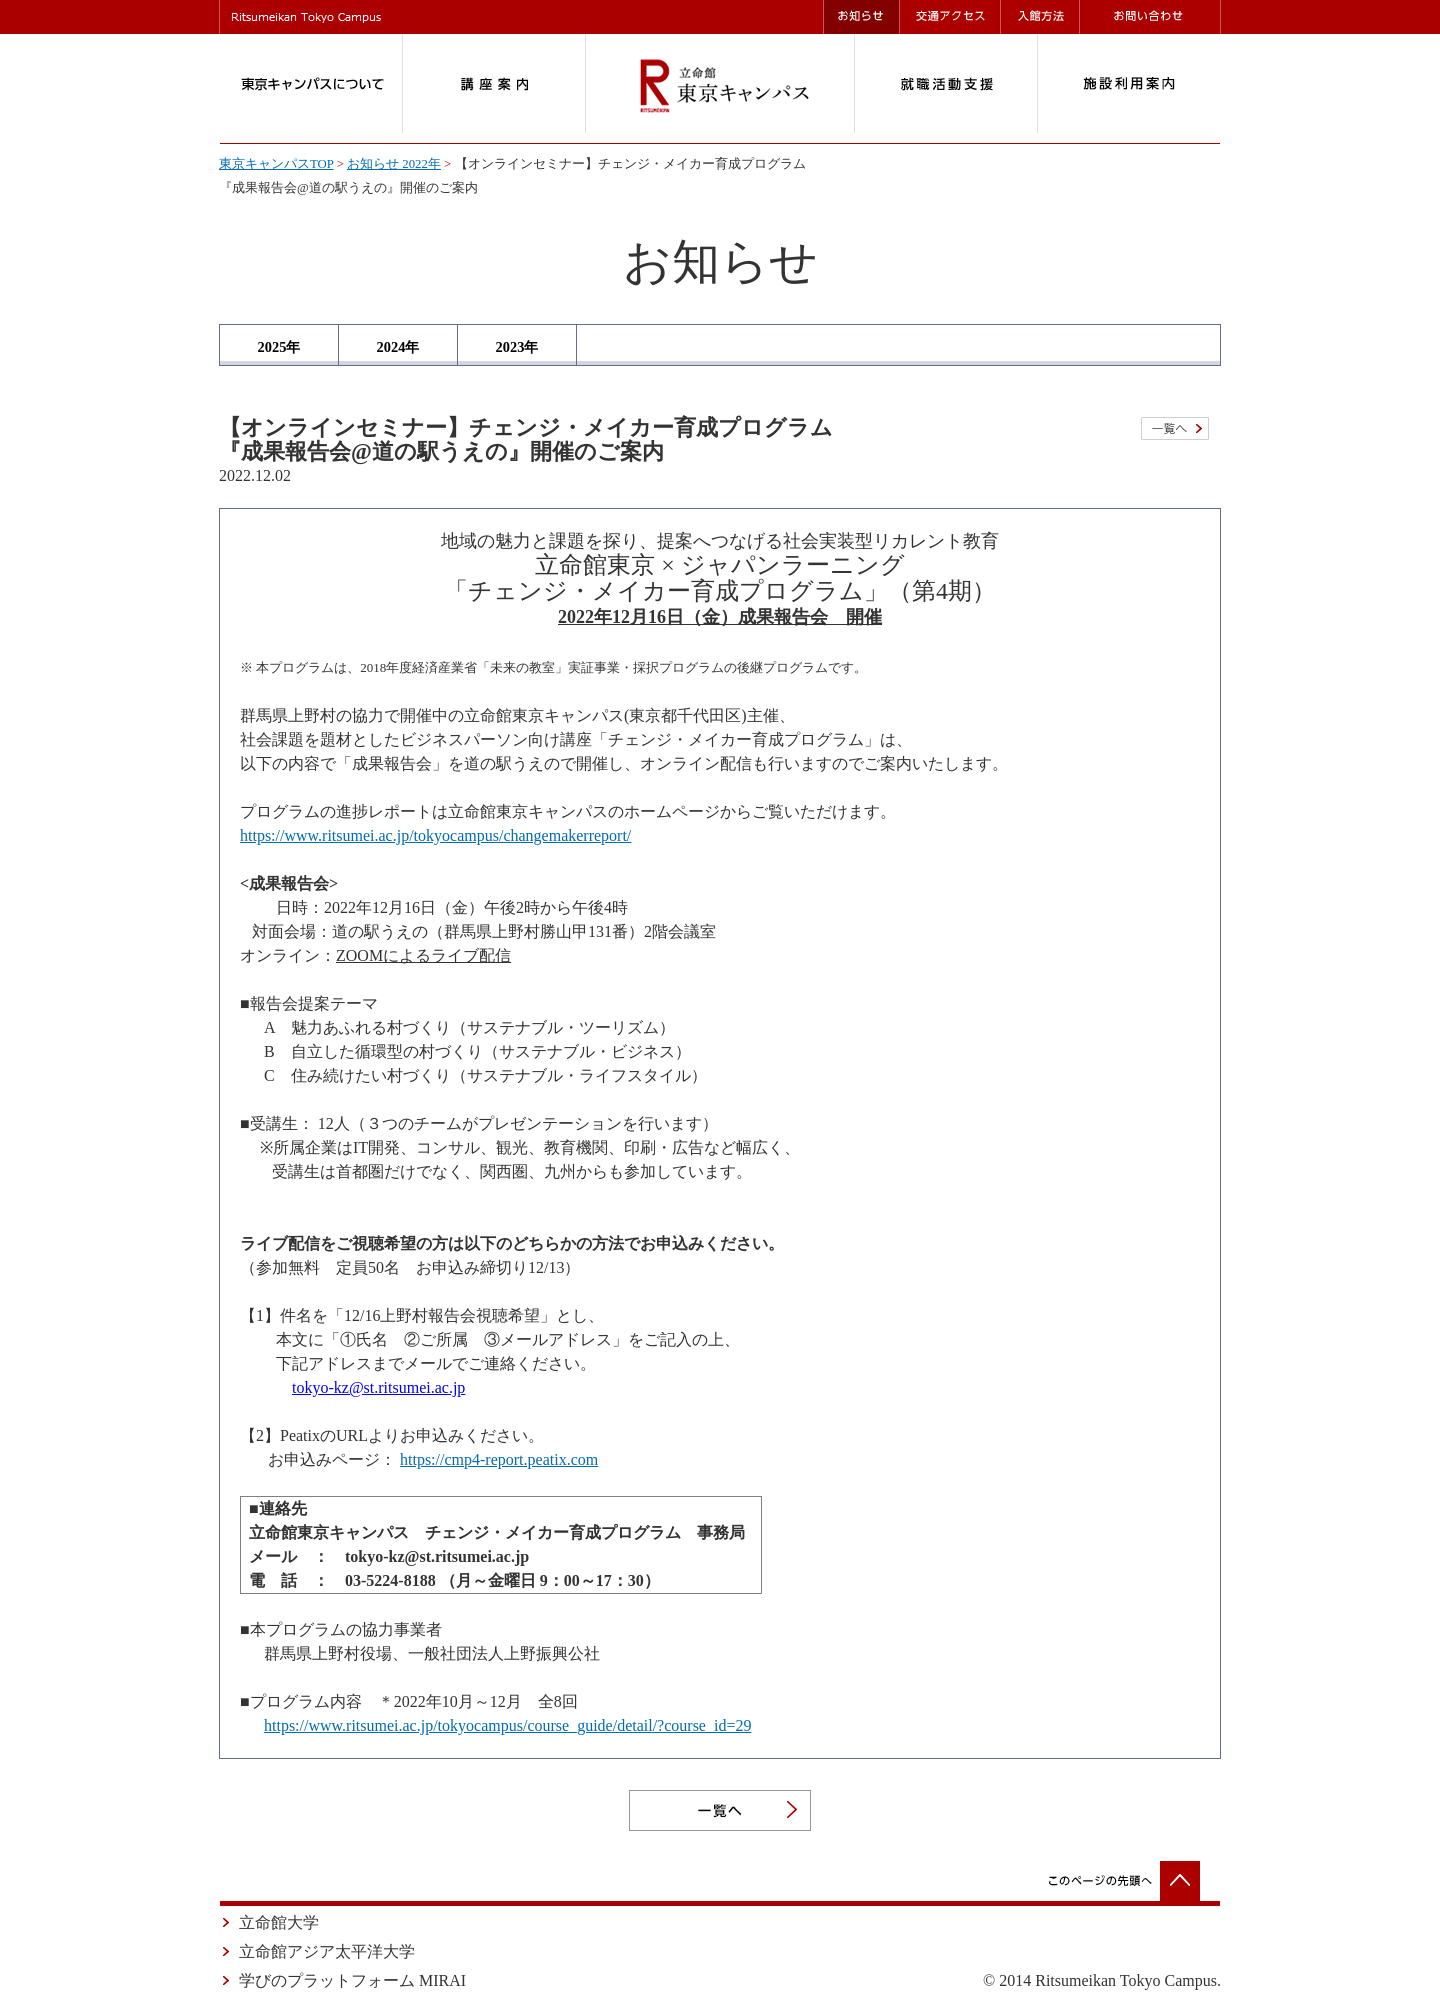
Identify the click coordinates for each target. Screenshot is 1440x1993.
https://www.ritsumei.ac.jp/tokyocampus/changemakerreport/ (435, 835)
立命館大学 (279, 1922)
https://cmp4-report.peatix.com (499, 1459)
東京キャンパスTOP (276, 164)
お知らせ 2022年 (394, 164)
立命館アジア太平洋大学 (327, 1951)
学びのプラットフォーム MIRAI (352, 1980)
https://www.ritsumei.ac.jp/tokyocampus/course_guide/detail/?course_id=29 (507, 1725)
